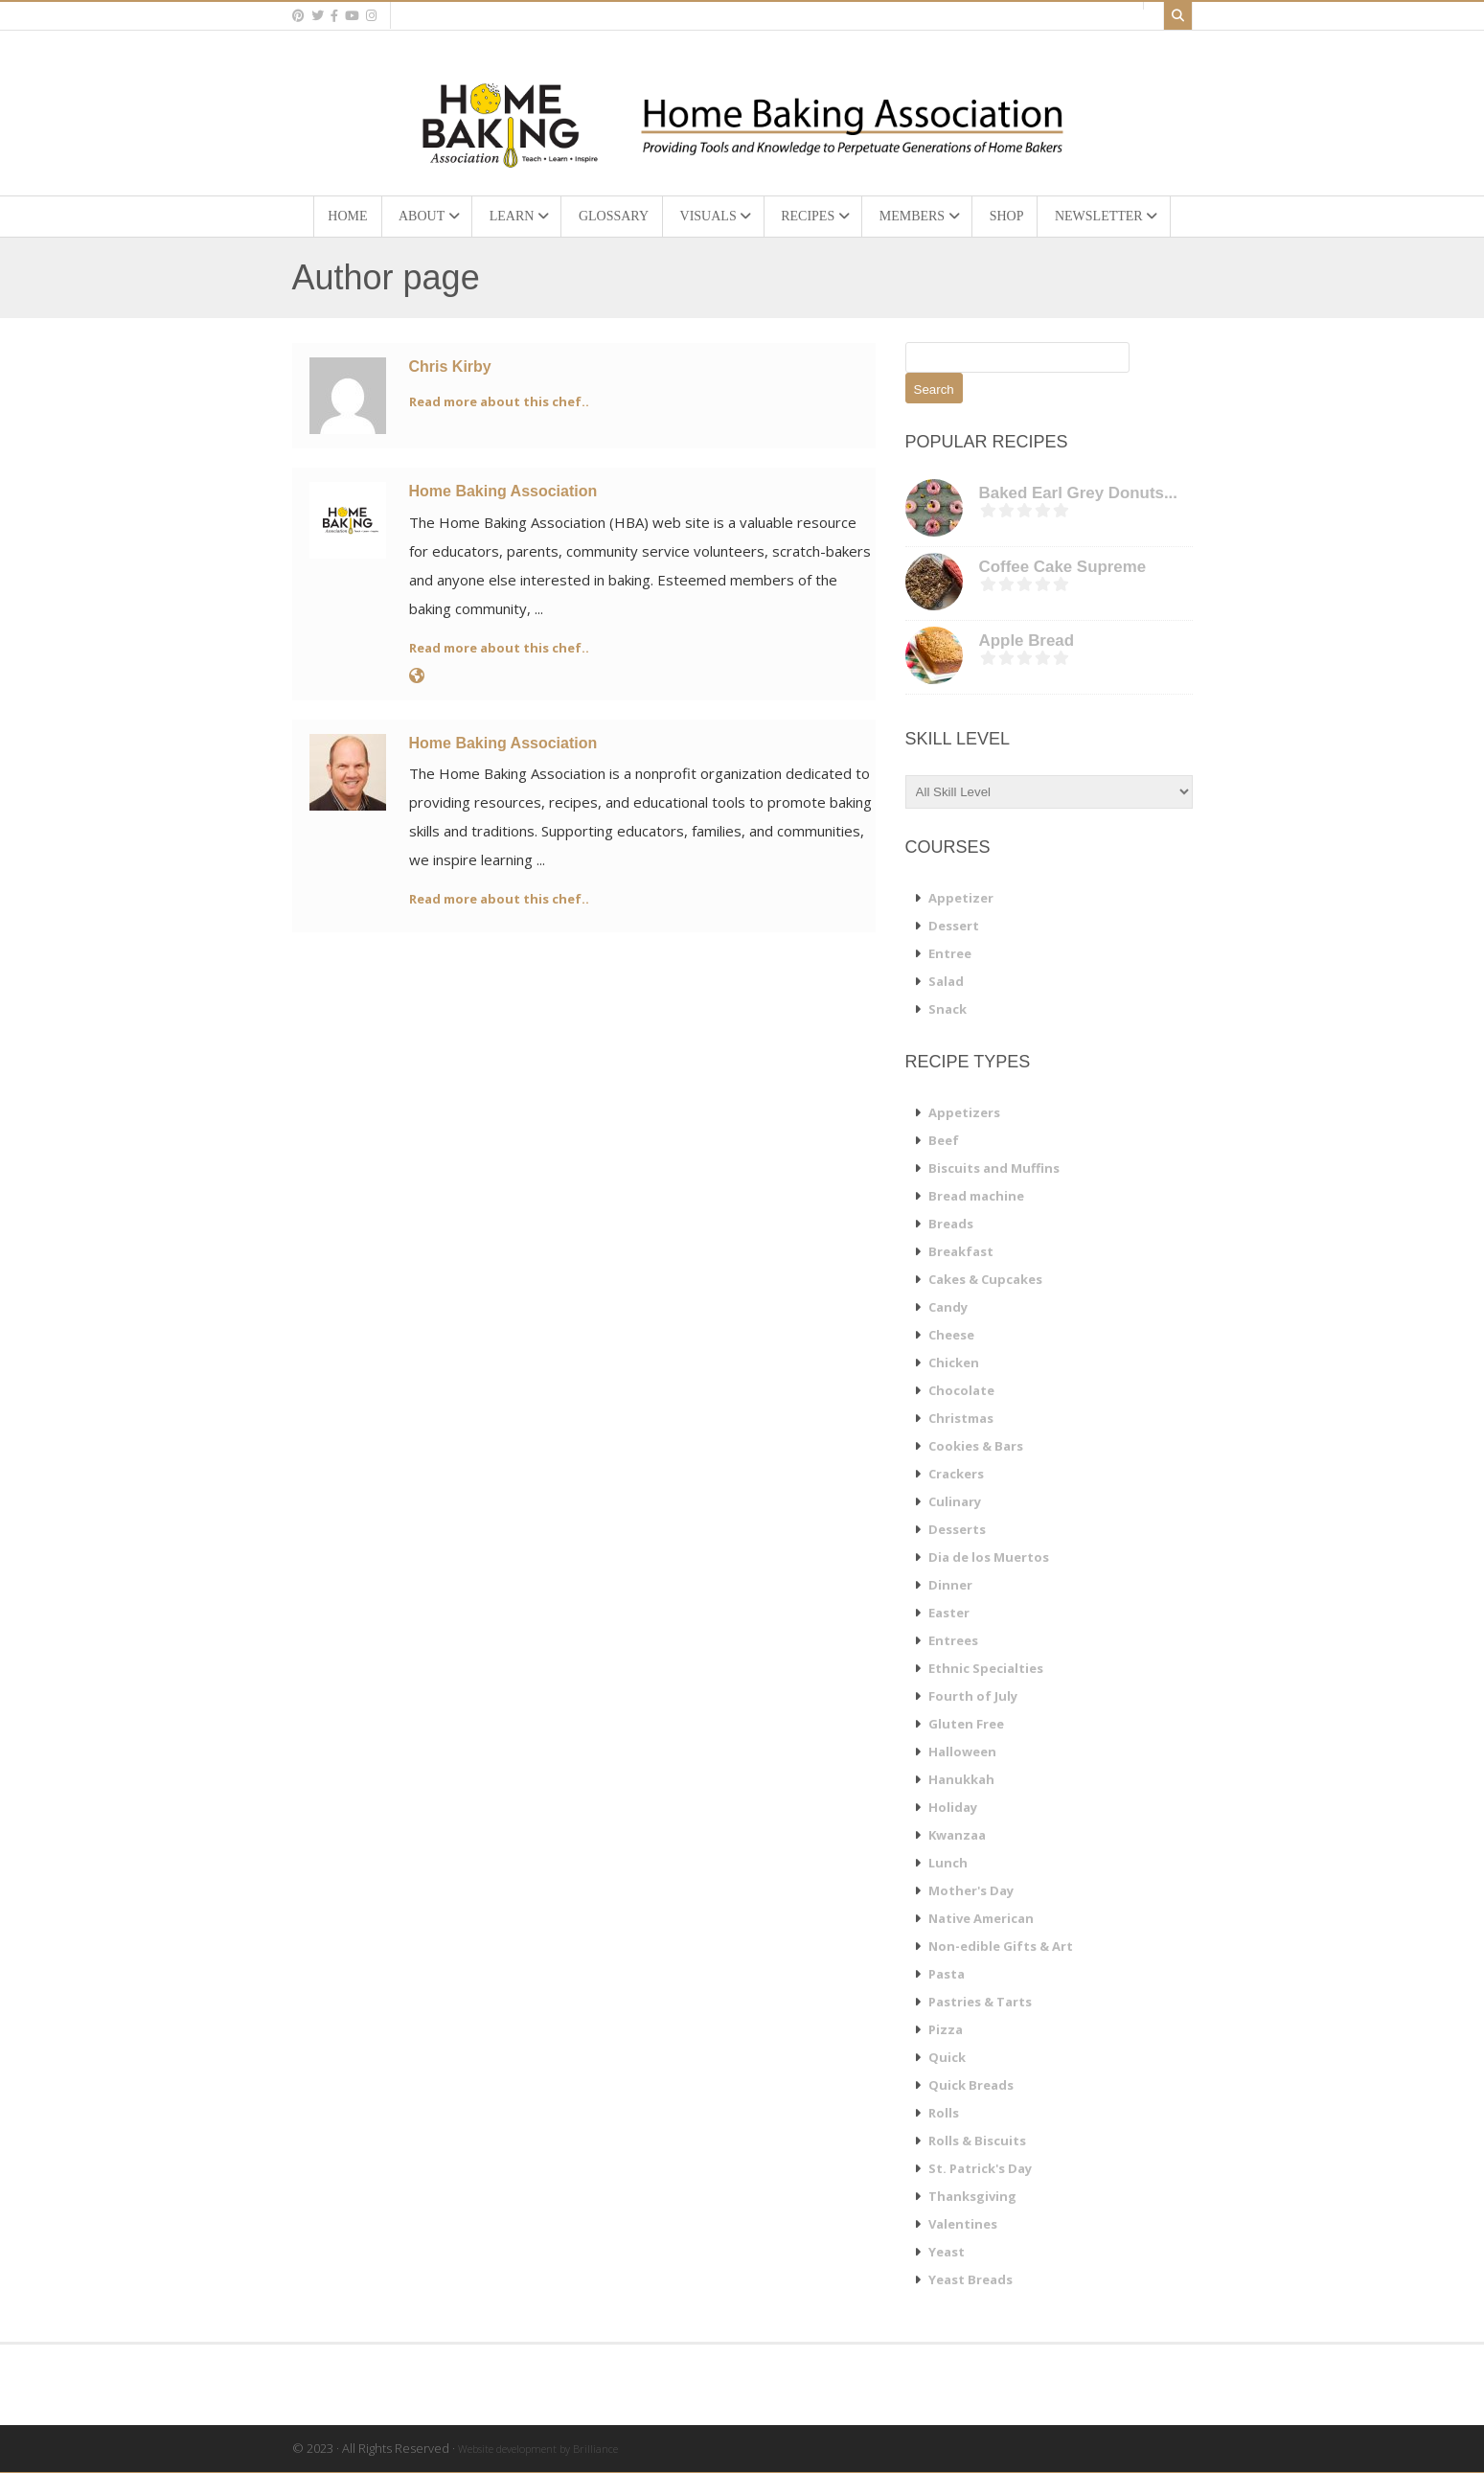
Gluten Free (966, 1723)
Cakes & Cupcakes (985, 1279)
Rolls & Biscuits (977, 2140)
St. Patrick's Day (980, 2168)
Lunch (948, 1862)
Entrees (953, 1640)
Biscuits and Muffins (994, 1168)
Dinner (950, 1584)
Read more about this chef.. (499, 401)
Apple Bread (1027, 640)
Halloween (962, 1751)
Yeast (946, 2251)
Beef (943, 1140)
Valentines (962, 2224)
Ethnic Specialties (985, 1668)
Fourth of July (972, 1696)
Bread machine (976, 1195)
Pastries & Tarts (980, 2001)
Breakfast (960, 1251)
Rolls (943, 2112)
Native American (981, 1918)
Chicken (953, 1362)
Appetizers (964, 1112)
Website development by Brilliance (538, 2448)
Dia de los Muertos (988, 1557)
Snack (947, 1009)
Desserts (957, 1529)
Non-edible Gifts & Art (1000, 1946)
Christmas (960, 1418)
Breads (950, 1223)
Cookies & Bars (975, 1445)
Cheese (951, 1334)
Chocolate (961, 1390)
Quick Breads (971, 2085)
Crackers (956, 1473)
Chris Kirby (450, 366)
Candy (948, 1307)
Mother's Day (971, 1890)
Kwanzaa (957, 1834)
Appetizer (960, 897)
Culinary (954, 1501)
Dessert (953, 925)
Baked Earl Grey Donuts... (1078, 493)
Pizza (945, 2029)
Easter (949, 1612)
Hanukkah (961, 1779)
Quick (947, 2057)
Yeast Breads (970, 2279)
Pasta (946, 1973)
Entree (949, 953)
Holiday (952, 1807)
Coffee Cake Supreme (1063, 567)
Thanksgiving (972, 2196)
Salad (946, 981)
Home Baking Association (503, 491)
